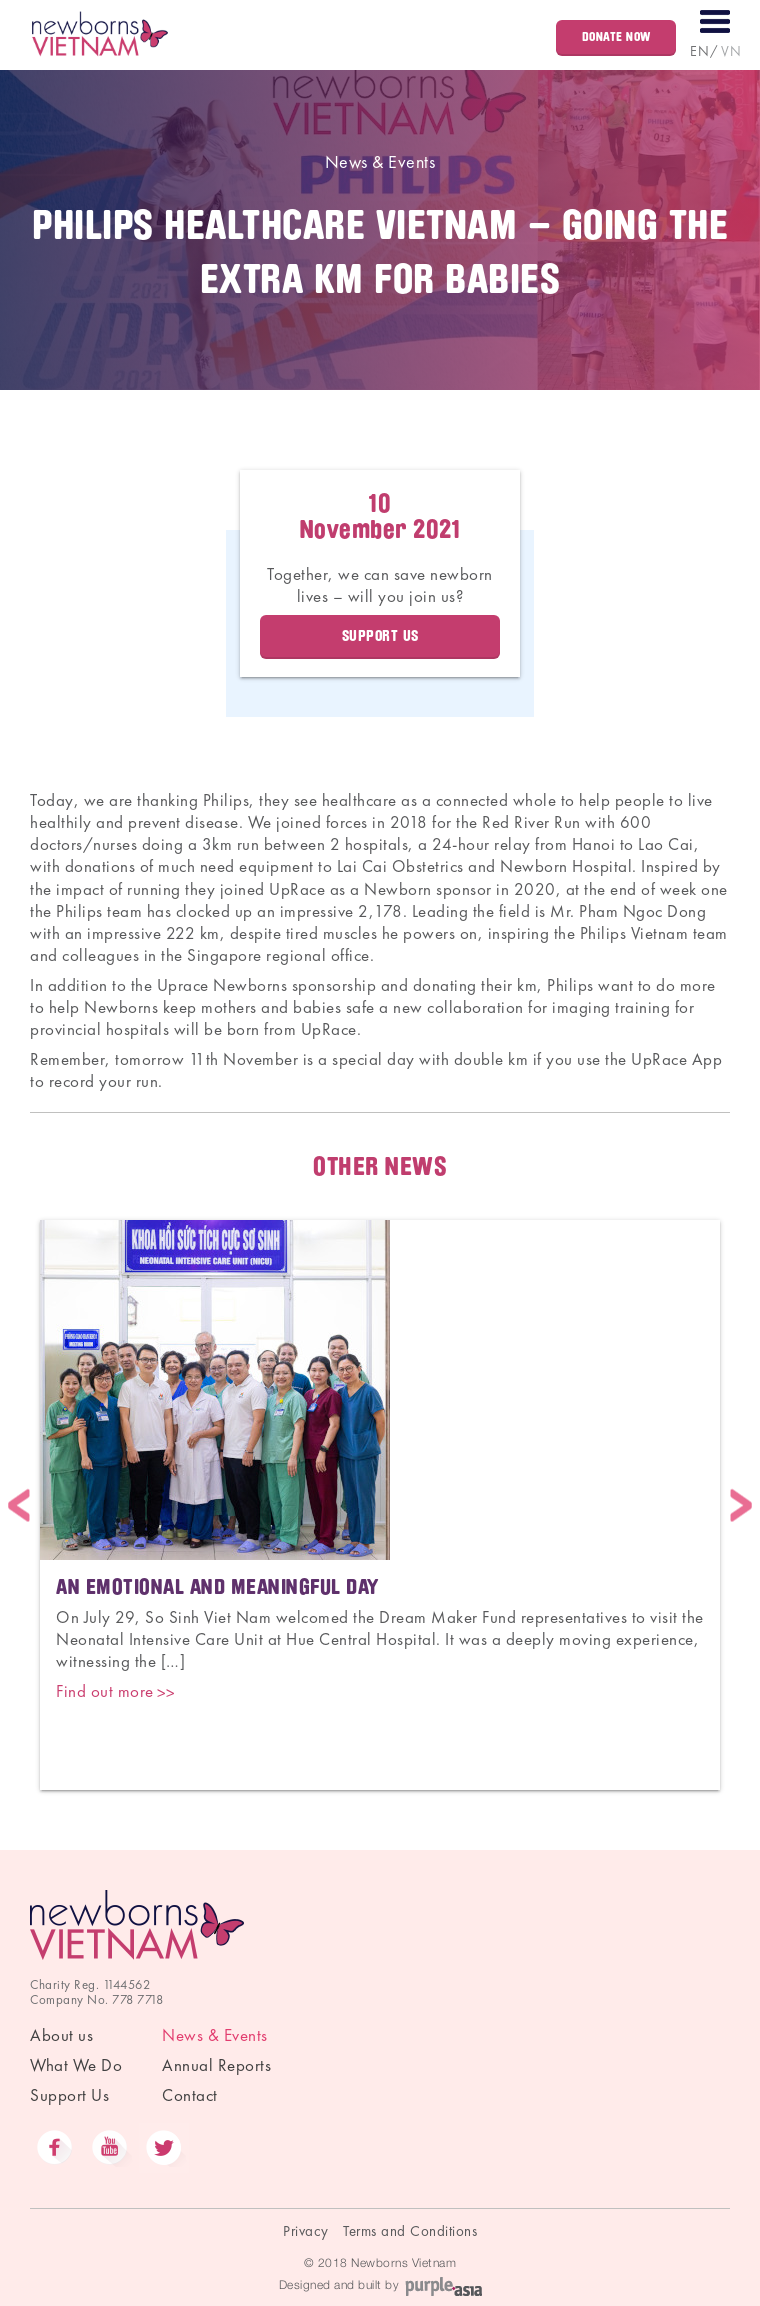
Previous (19, 1504)
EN (699, 51)
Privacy (306, 2231)
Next (741, 1504)
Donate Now (616, 36)
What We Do (76, 2065)
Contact (190, 2095)
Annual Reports (216, 2065)
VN (731, 51)
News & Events (380, 161)
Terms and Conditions (410, 2231)
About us (61, 2035)
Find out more (105, 1691)
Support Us (380, 636)
